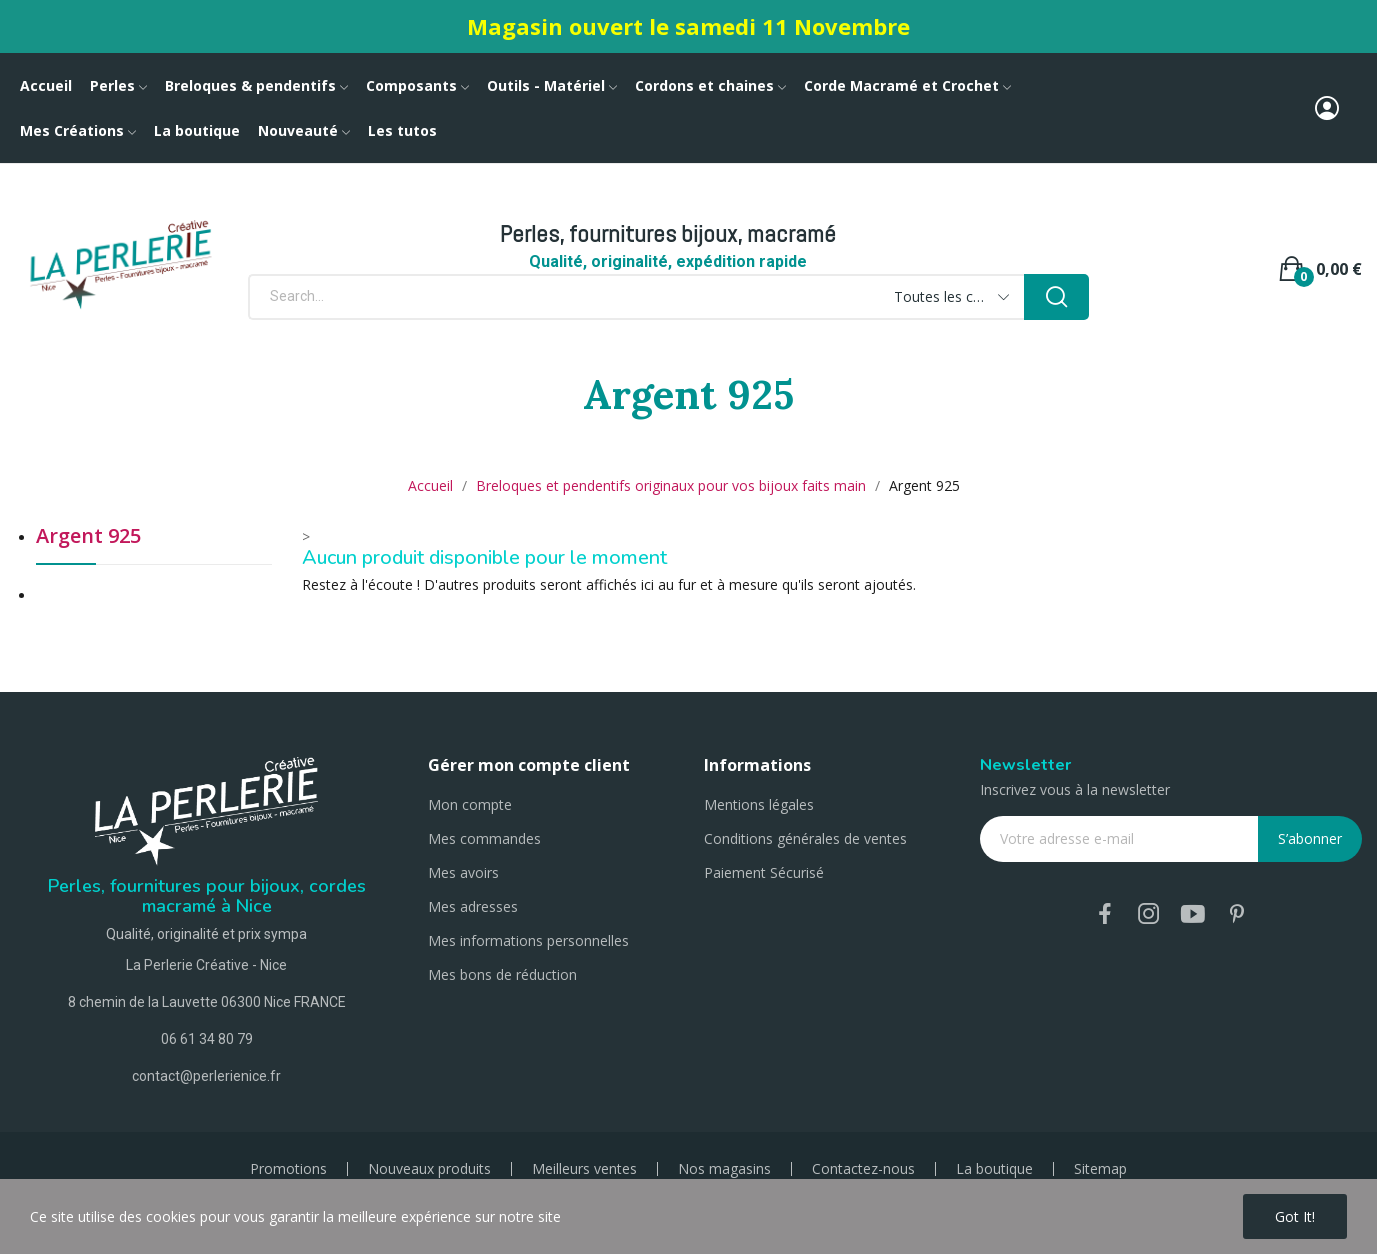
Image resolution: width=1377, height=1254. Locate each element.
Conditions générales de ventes (805, 838)
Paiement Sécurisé (764, 872)
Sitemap (1100, 1169)
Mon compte (470, 804)
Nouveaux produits (429, 1169)
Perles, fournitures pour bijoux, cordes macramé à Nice (207, 896)
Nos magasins (724, 1169)
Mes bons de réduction (502, 974)
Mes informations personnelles (528, 940)
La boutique (994, 1169)
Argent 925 (88, 537)
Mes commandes (484, 838)
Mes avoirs (463, 872)
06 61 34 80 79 (207, 1039)
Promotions (288, 1169)
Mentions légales (759, 804)
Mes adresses (473, 906)
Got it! (1295, 1216)
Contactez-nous (863, 1169)
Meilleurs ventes (584, 1169)
